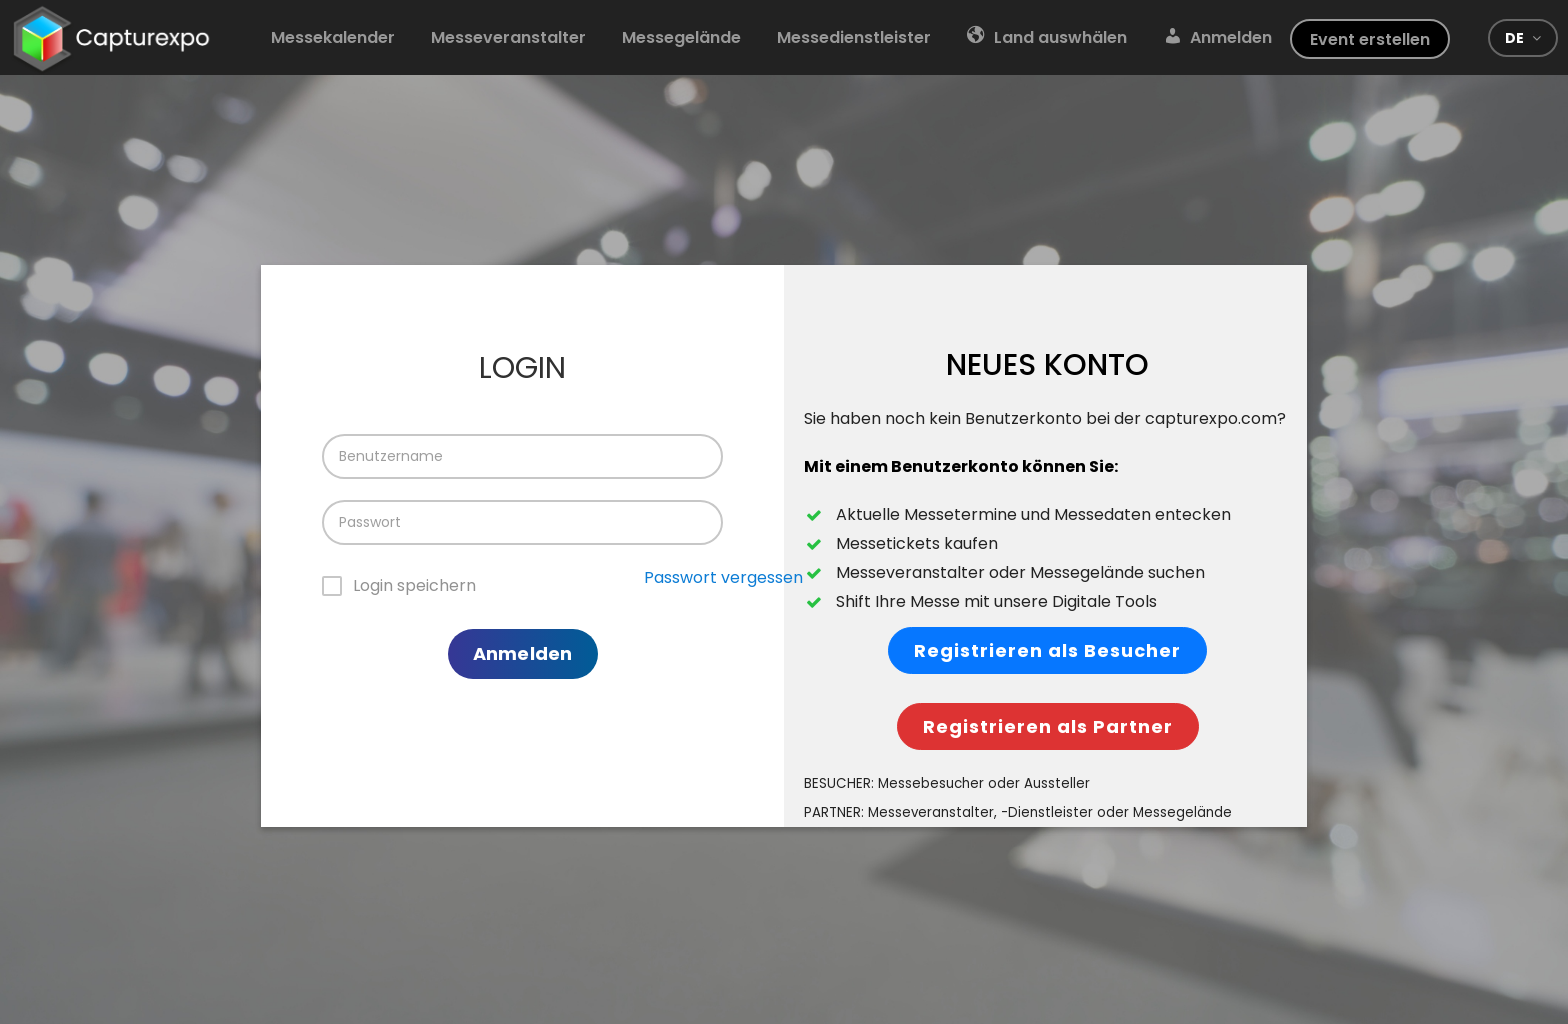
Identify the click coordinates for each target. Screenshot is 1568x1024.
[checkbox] (399, 586)
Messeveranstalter (508, 37)
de (1514, 38)
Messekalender (333, 37)
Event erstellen (1370, 39)
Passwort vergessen (723, 577)
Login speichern (414, 585)
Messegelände (681, 37)
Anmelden (522, 653)
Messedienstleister (854, 37)
